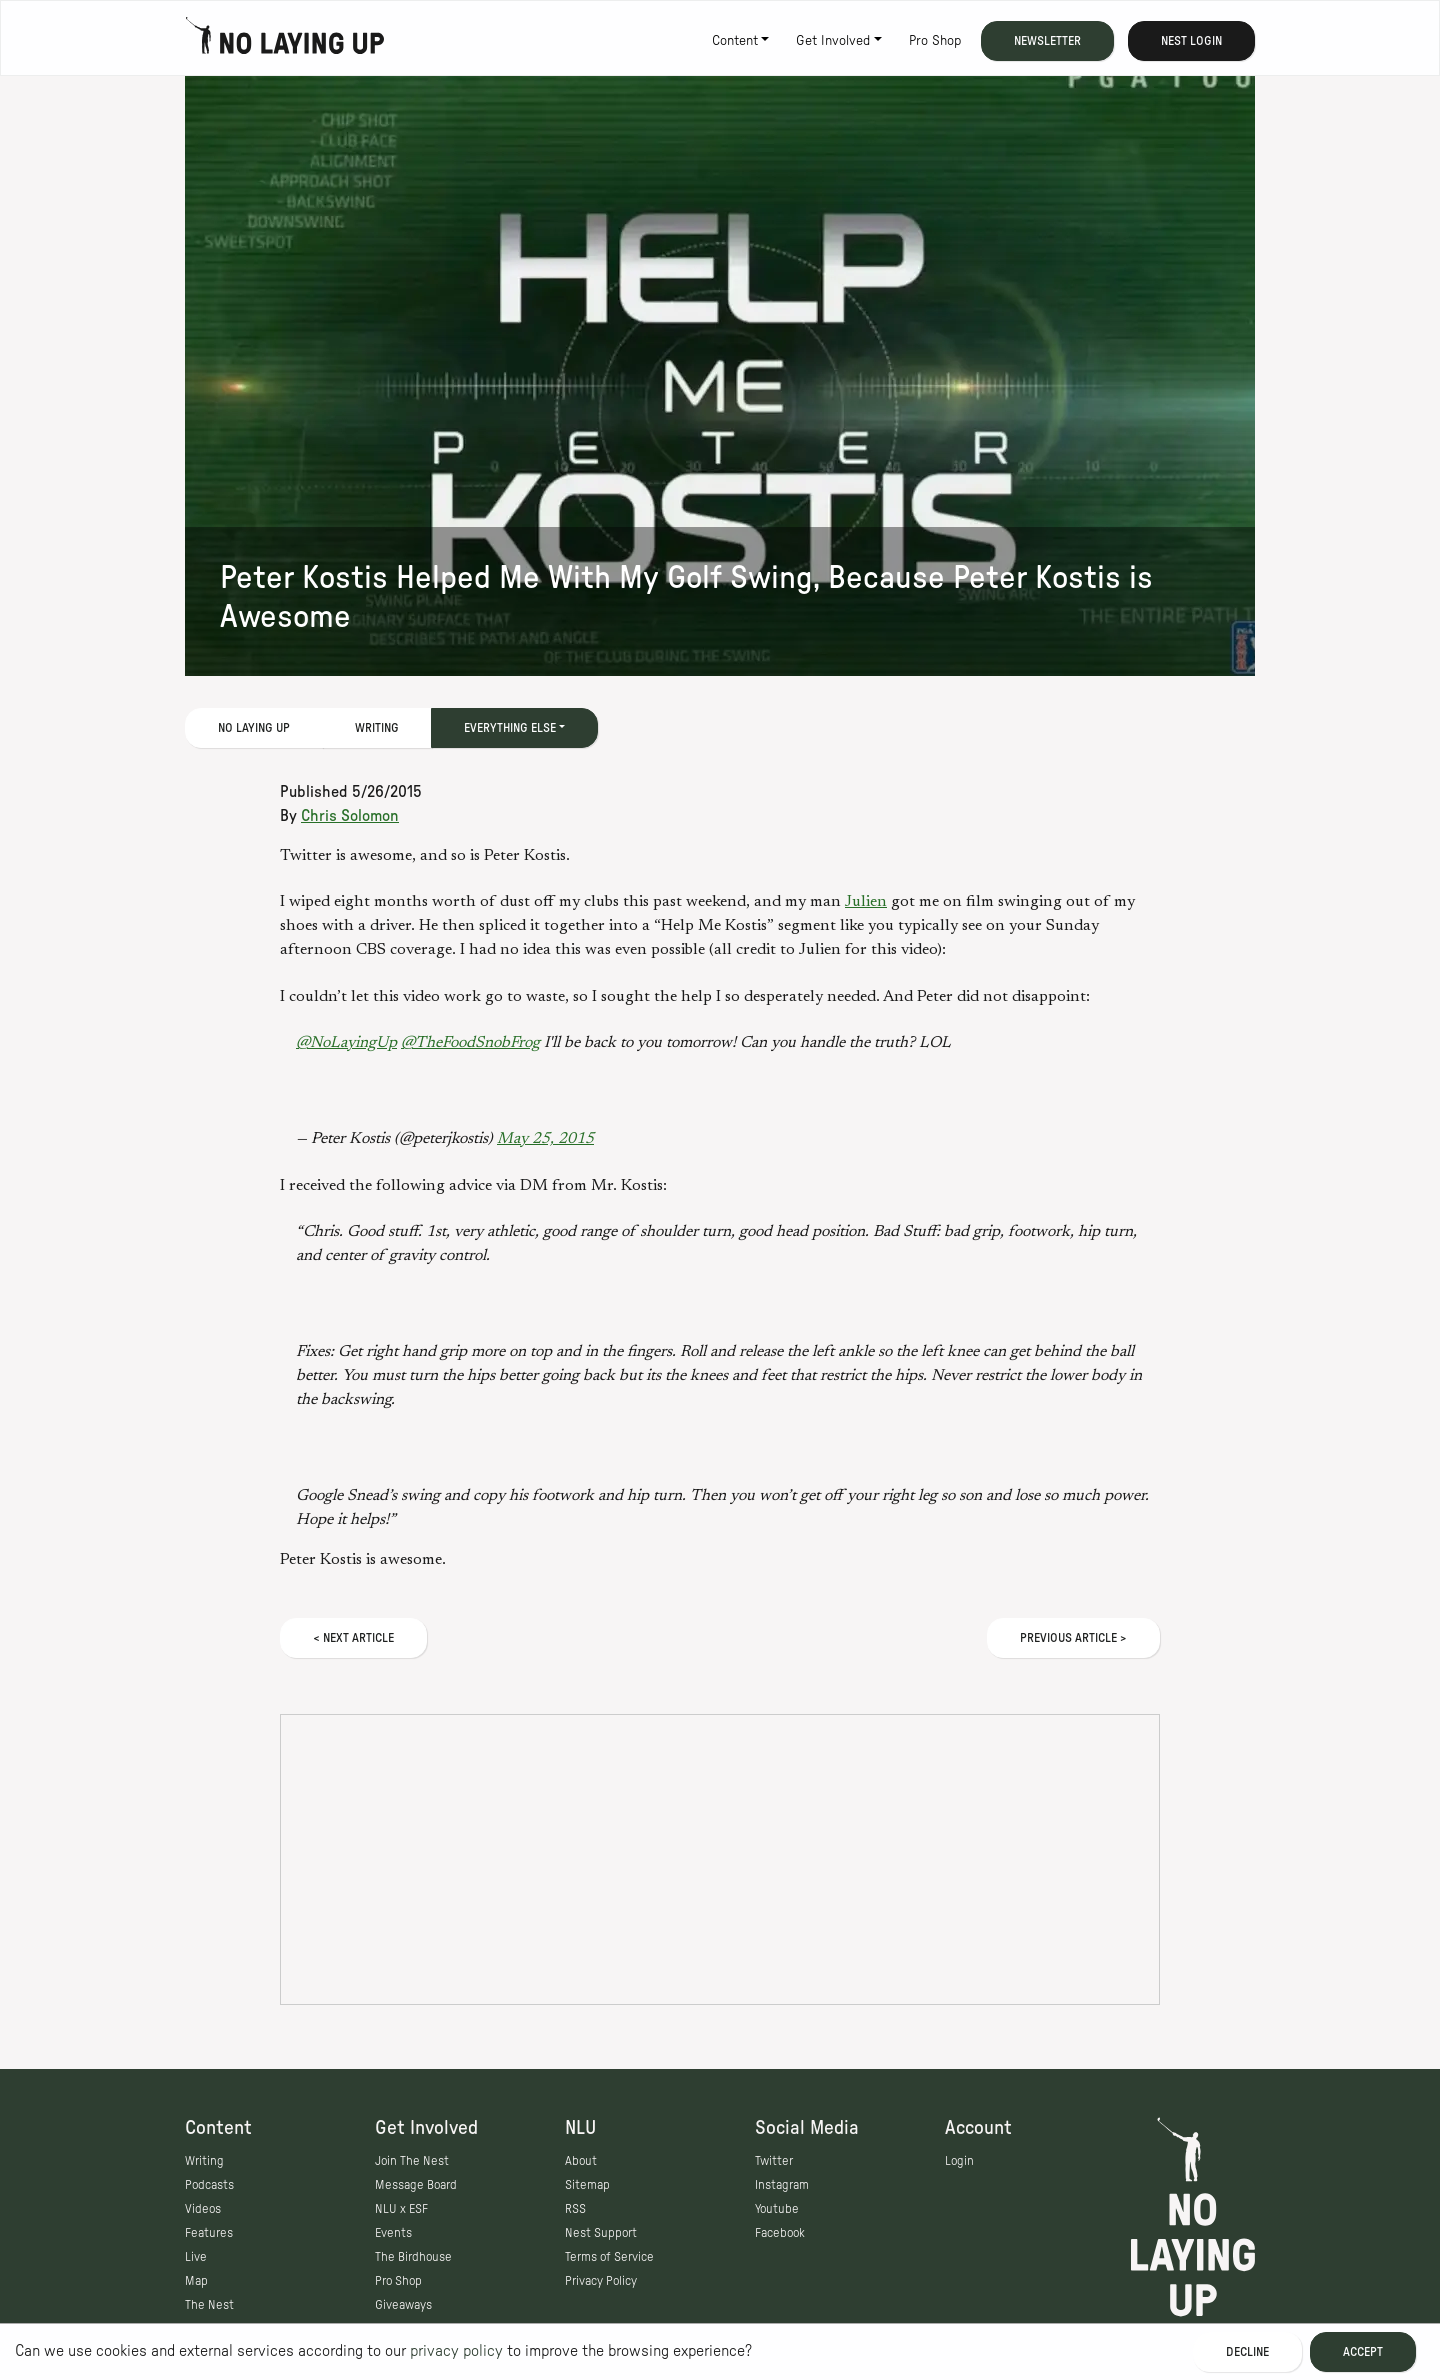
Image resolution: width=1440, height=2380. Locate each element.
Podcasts (209, 2185)
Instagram (782, 2185)
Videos (203, 2209)
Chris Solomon (350, 816)
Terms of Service (609, 2257)
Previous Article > (1073, 1638)
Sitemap (587, 2185)
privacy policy (456, 2351)
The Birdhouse (413, 2257)
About (581, 2161)
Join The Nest (412, 2161)
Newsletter (1047, 41)
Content (735, 41)
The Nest (209, 2305)
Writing (377, 728)
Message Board (416, 2185)
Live (196, 2257)
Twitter (774, 2161)
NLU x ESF (401, 2209)
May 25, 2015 (545, 1139)
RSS (575, 2209)
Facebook (780, 2233)
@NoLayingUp (346, 1043)
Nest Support (601, 2233)
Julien (866, 902)
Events (393, 2233)
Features (209, 2233)
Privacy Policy (601, 2281)
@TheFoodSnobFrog (470, 1043)
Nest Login (1191, 41)
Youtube (777, 2209)
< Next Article (353, 1638)
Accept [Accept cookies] (1363, 2352)
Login (959, 2161)
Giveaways (403, 2305)
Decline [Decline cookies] (1247, 2352)
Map (196, 2281)
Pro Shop (935, 41)
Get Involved (833, 41)
